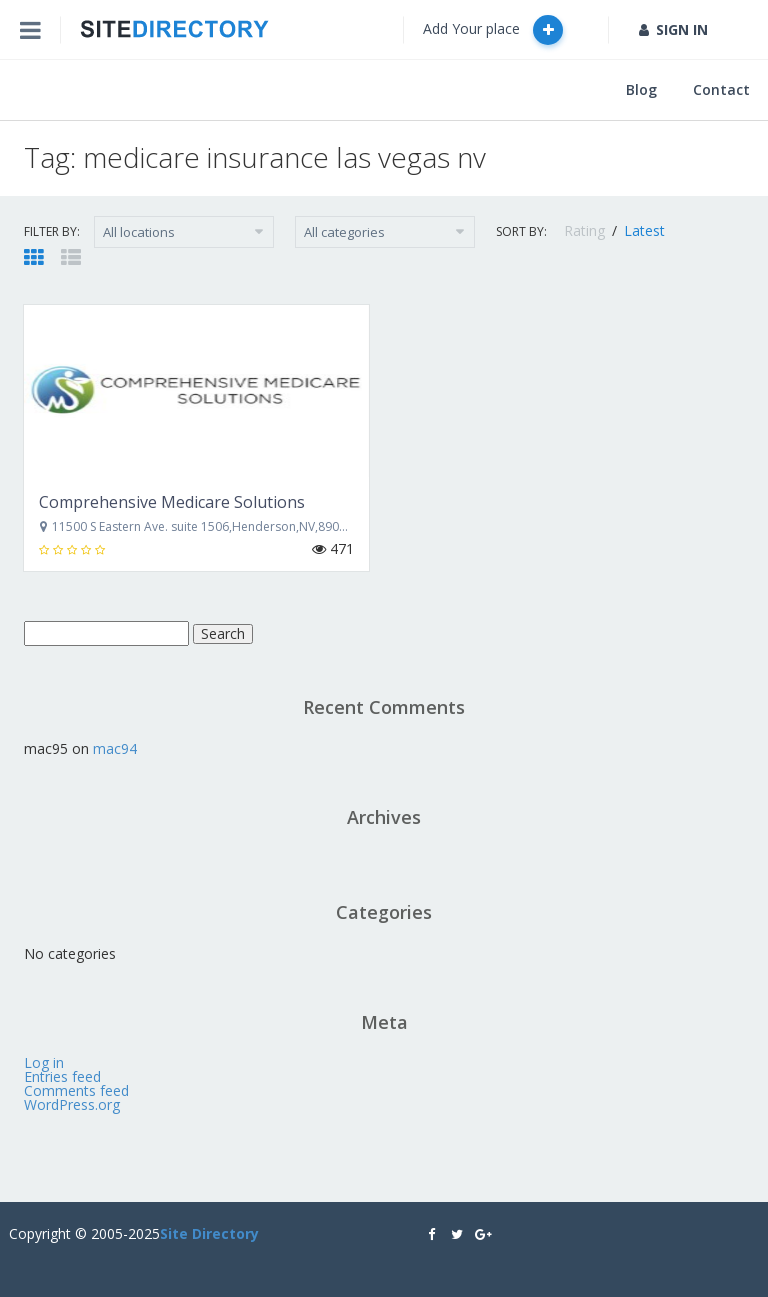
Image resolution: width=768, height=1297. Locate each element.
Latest (644, 230)
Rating (586, 230)
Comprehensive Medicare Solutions (172, 502)
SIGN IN (673, 29)
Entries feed (62, 1076)
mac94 (115, 748)
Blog (641, 89)
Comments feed (76, 1090)
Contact (721, 89)
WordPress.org (72, 1104)
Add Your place (493, 30)
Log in (44, 1062)
